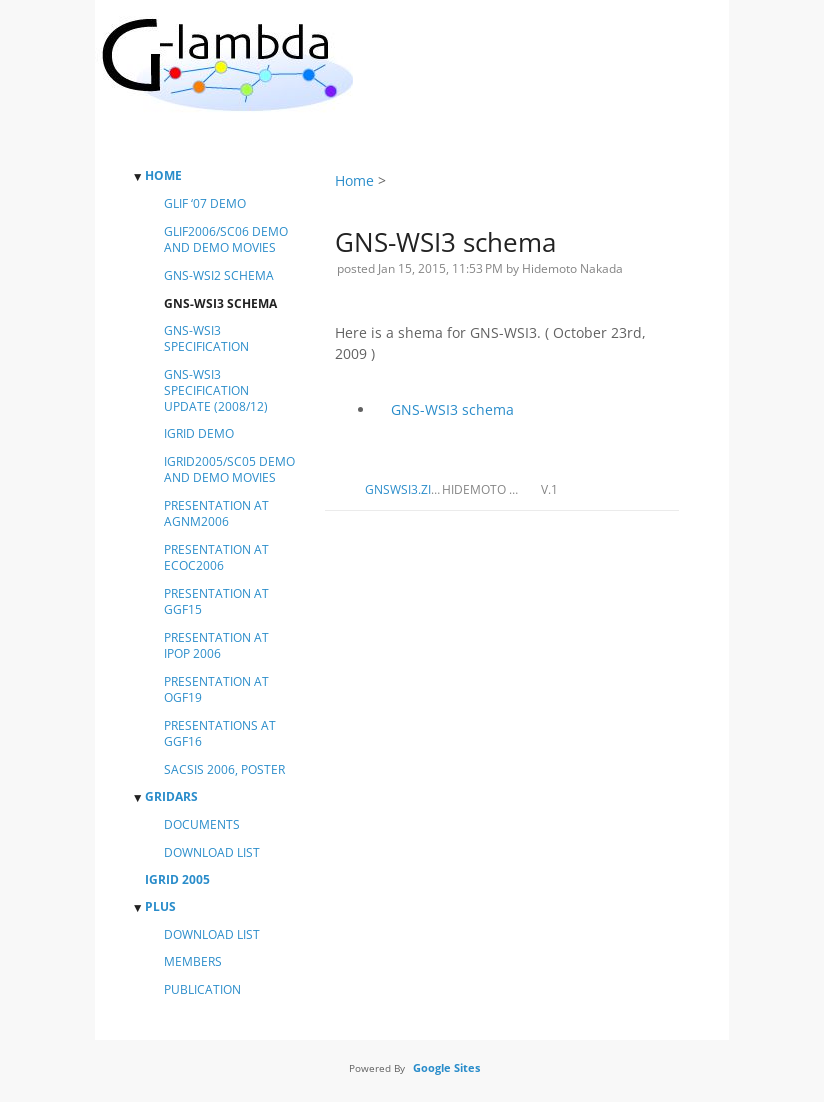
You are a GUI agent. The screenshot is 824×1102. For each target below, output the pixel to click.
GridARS (171, 797)
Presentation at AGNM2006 (216, 514)
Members (193, 962)
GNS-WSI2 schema (219, 276)
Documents (202, 825)
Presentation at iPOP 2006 (216, 646)
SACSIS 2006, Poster (224, 770)
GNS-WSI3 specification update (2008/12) (216, 391)
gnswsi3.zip (401, 489)
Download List (212, 935)
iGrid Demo (199, 434)
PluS (160, 907)
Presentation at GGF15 (216, 602)
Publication (202, 990)
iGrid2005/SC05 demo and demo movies (229, 470)
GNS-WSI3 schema (452, 409)
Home (163, 176)
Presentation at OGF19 (216, 690)
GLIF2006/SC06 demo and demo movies (226, 240)
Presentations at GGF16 (220, 734)
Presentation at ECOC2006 (216, 558)
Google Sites (446, 1067)
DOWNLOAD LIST (212, 853)
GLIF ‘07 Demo (205, 204)
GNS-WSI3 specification (206, 339)
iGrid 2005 (177, 880)
